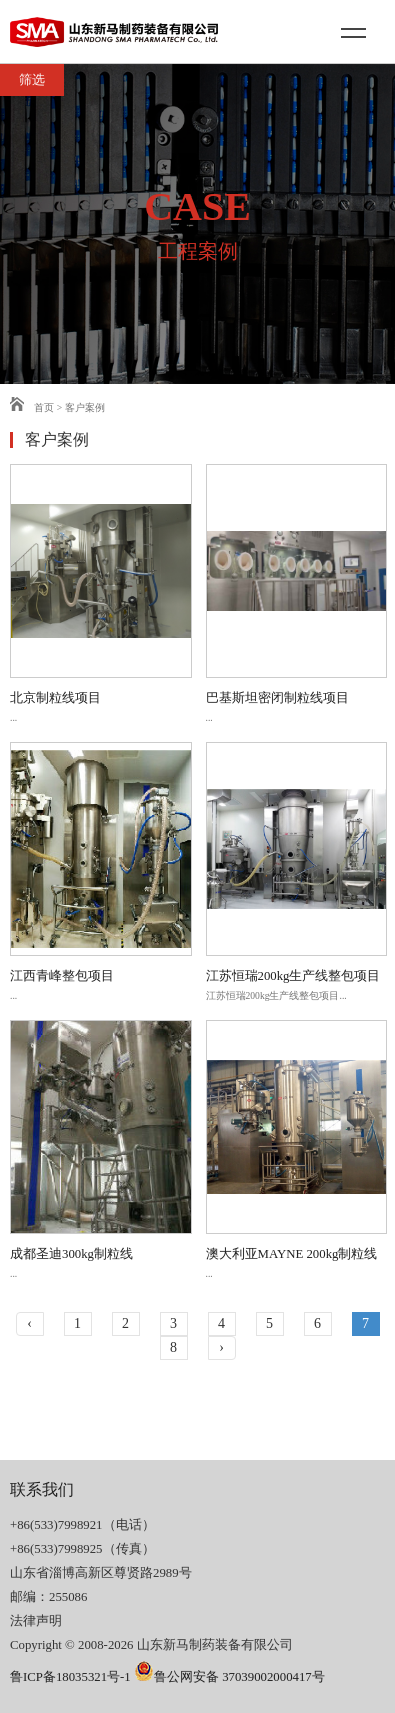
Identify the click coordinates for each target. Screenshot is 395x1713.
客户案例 (85, 407)
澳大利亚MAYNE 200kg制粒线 (292, 1254)
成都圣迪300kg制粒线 (71, 1254)
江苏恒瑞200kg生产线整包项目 (293, 976)
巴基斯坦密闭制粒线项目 (277, 698)
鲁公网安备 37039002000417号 (229, 1677)
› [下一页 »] (221, 1347)
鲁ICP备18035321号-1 (70, 1677)
